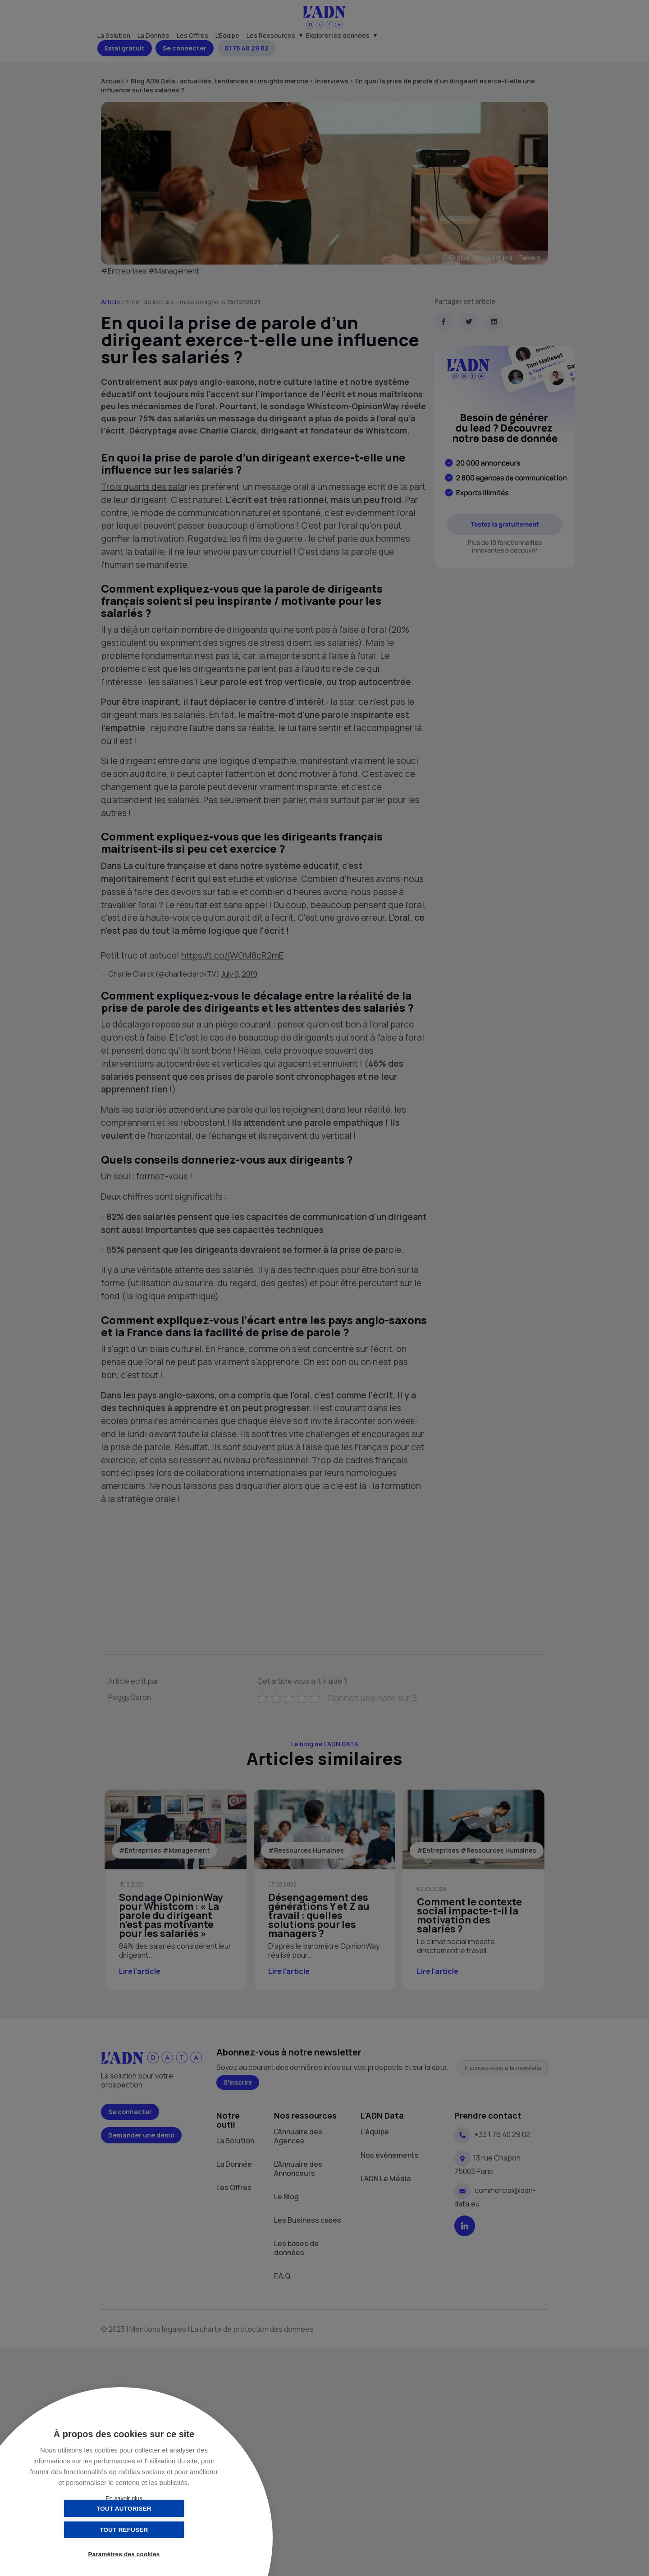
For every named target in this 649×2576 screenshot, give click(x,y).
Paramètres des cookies (124, 2554)
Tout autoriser (78, 2529)
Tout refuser (169, 2529)
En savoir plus (123, 2498)
